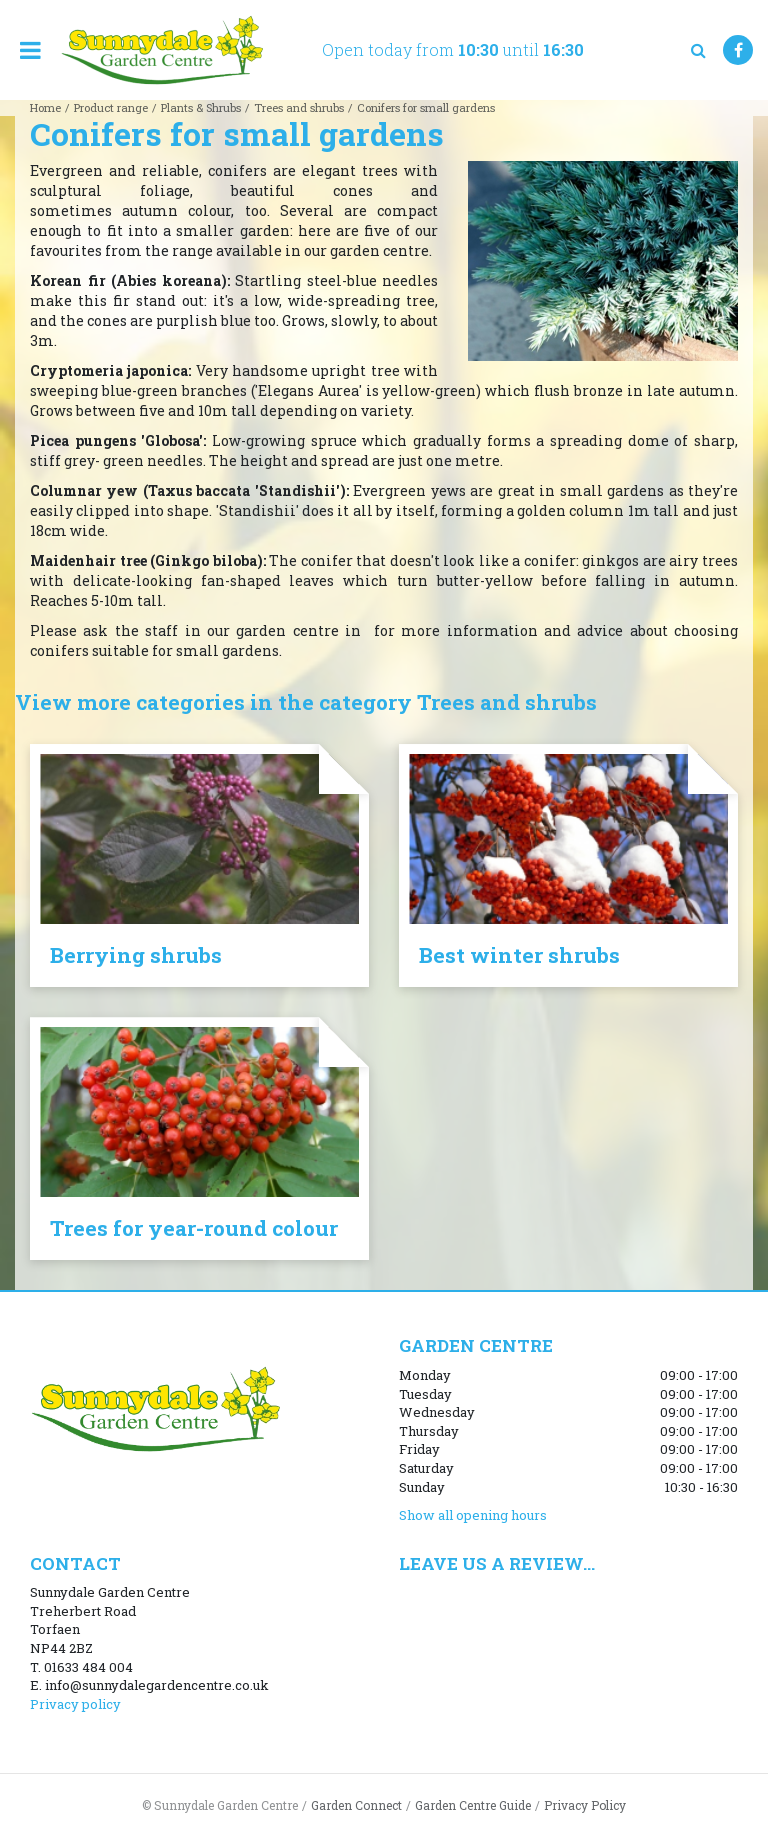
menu (30, 50)
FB (738, 50)
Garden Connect (356, 1805)
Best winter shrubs (519, 955)
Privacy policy (75, 1704)
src (698, 50)
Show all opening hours (473, 1515)
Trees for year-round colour (194, 1228)
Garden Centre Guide (473, 1805)
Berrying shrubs (136, 955)
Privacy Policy (585, 1805)
